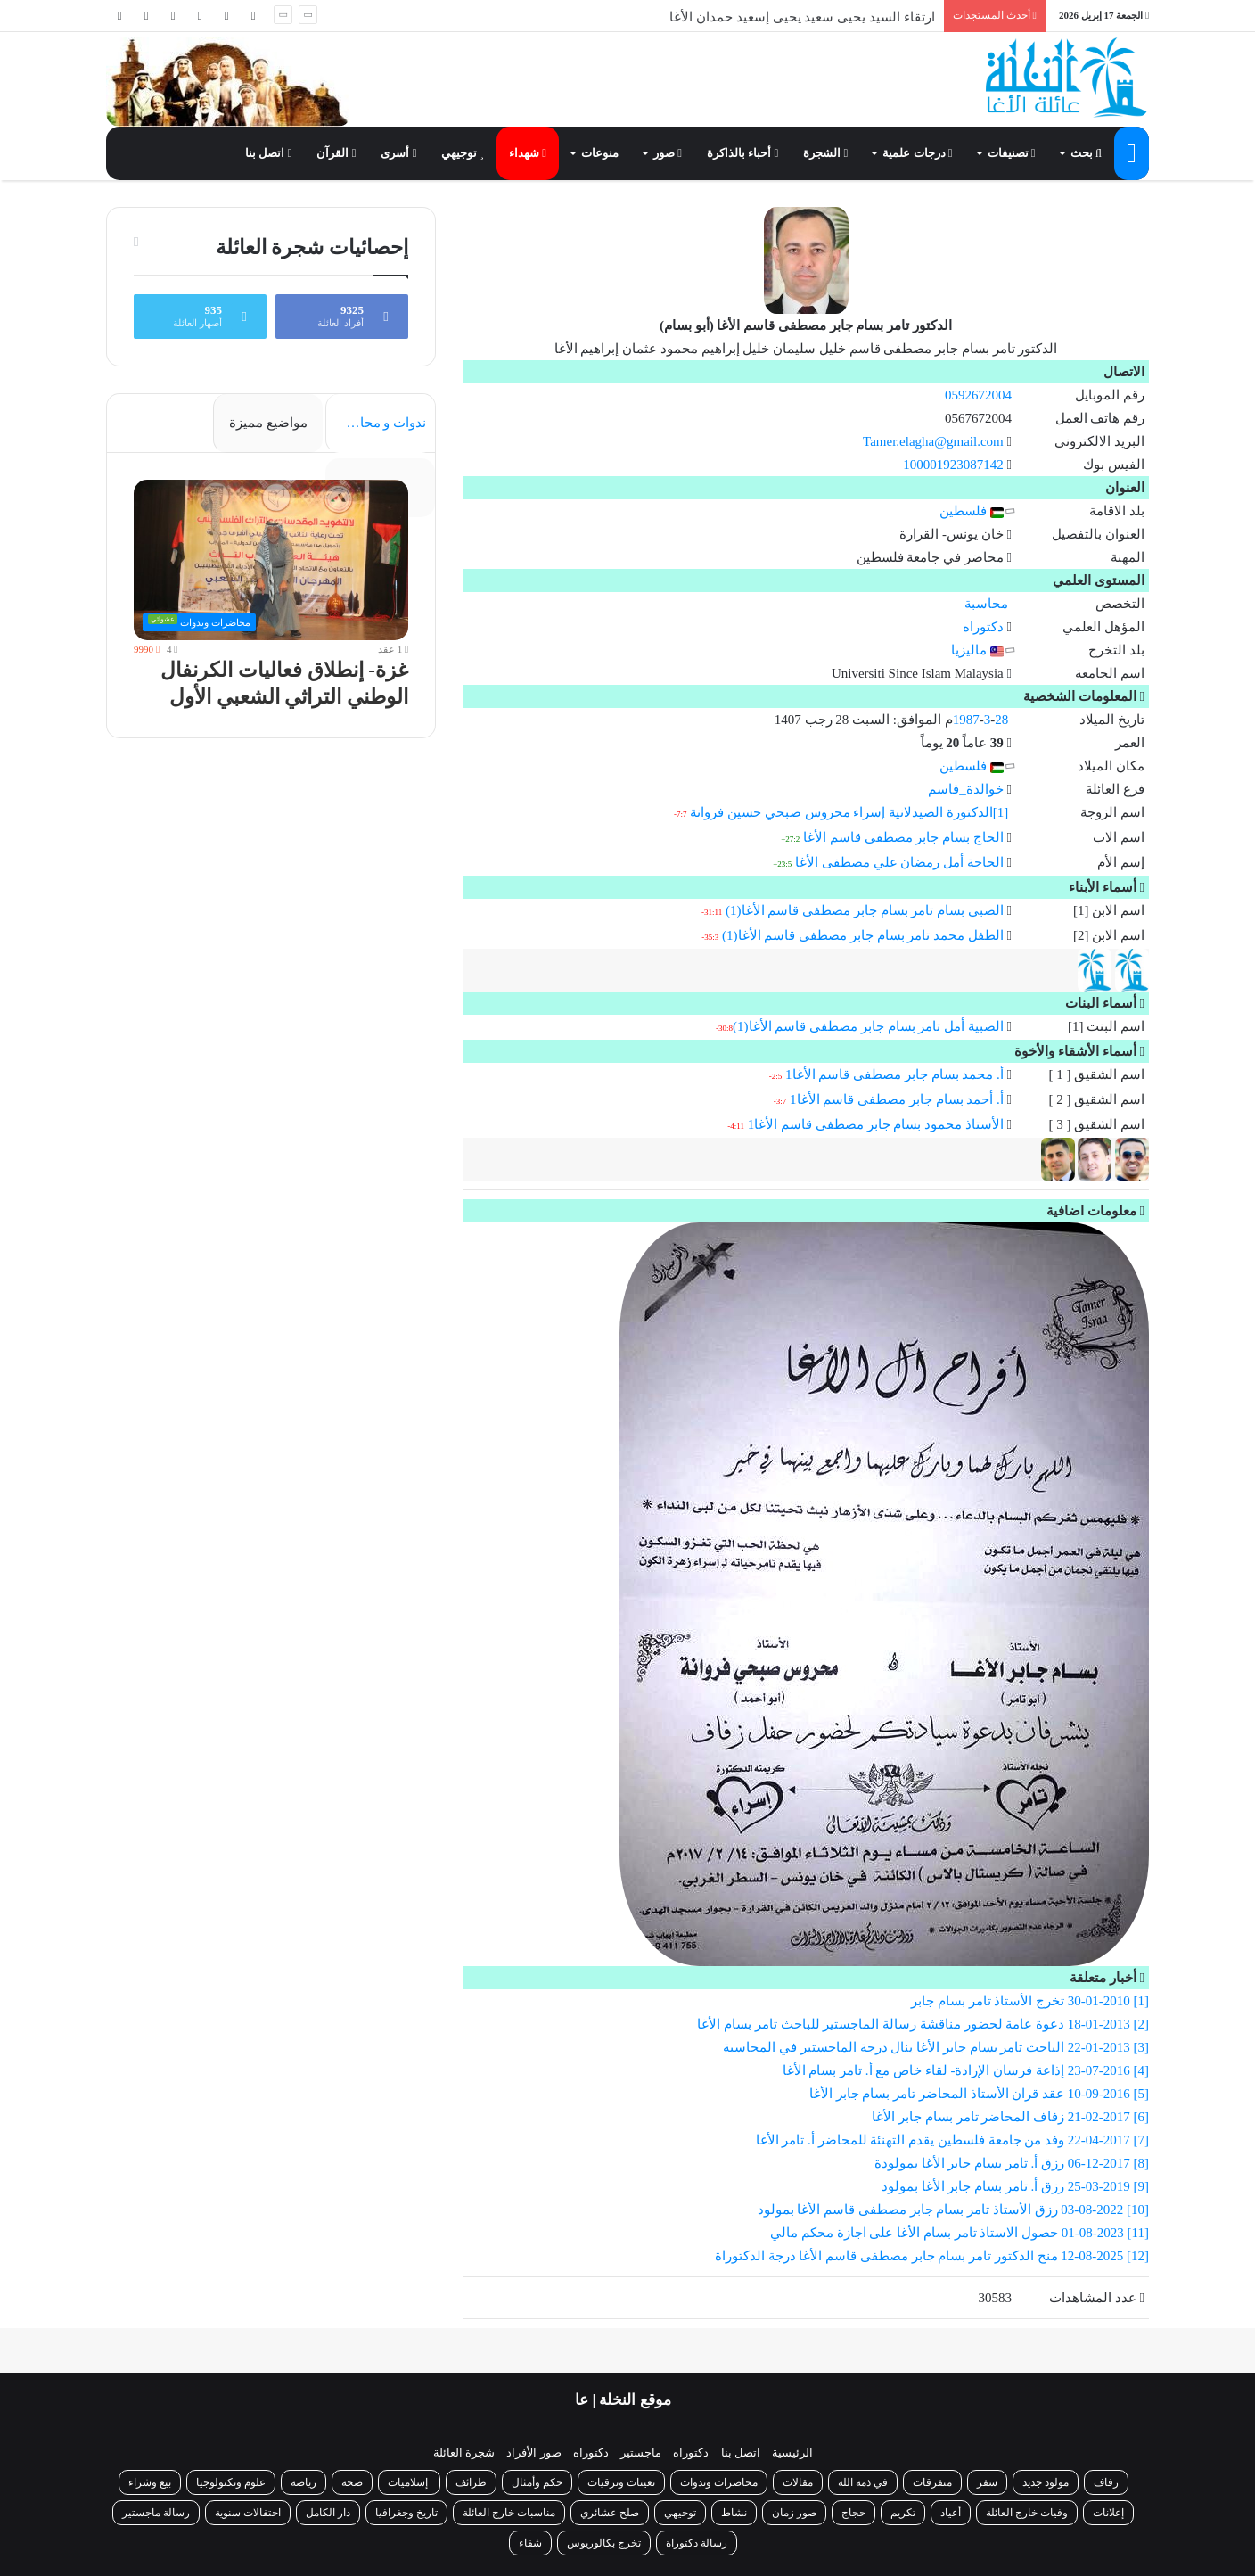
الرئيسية (792, 2452)
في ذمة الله (863, 2482)
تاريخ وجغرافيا (406, 2512)
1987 (966, 719)
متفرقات (932, 2482)
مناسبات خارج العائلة (509, 2512)
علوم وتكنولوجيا (231, 2482)
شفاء (530, 2543)
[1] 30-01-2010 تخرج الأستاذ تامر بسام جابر (1030, 2001)
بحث (1086, 153)
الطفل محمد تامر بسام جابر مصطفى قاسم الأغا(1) (863, 935)
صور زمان (794, 2512)
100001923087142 (953, 464)
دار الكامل (328, 2512)
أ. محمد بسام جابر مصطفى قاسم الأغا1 (894, 1074)
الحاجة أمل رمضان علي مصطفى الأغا (899, 862)
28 (1001, 719)
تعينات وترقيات (621, 2482)
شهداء (527, 153)
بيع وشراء (149, 2482)
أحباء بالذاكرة (742, 153)
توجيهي (462, 153)
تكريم (902, 2512)
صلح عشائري (609, 2512)
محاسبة (986, 604)
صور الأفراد (533, 2452)
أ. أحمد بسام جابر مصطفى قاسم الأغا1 (897, 1099)
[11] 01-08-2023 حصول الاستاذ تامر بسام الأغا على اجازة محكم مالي (959, 2233)
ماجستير (640, 2452)
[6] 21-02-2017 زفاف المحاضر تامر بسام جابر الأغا (1010, 2117)
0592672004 (978, 395)
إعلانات (1108, 2512)
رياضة (303, 2482)
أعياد (950, 2512)
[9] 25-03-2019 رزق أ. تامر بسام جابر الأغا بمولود (1015, 2186)
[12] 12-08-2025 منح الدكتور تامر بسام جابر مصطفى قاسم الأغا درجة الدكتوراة (932, 2256)
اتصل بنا (268, 153)
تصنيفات (1012, 153)
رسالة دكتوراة (696, 2543)
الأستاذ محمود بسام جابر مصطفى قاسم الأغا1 (876, 1124)
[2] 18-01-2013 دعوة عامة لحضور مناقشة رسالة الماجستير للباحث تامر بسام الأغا (923, 2024)
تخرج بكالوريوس (604, 2543)
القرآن (336, 153)
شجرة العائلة (464, 2452)
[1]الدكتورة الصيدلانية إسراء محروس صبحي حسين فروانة (849, 812)
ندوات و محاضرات (375, 423)
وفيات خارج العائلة (1027, 2512)
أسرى (398, 153)
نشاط (734, 2512)
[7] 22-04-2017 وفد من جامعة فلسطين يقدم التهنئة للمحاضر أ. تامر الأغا (953, 2140)
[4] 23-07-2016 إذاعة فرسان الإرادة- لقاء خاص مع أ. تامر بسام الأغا (966, 2070)
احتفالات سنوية (248, 2512)
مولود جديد (1045, 2482)
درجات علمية (917, 153)
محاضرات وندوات (719, 2482)
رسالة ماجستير (156, 2512)
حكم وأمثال (537, 2482)
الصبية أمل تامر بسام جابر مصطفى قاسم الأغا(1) (868, 1026)
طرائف (471, 2482)
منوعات (600, 153)
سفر (987, 2482)
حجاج (853, 2512)
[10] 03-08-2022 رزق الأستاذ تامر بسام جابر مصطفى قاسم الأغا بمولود (954, 2209)
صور (667, 153)
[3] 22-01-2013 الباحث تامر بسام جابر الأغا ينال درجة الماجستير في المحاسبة (936, 2047)
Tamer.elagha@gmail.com (933, 441)
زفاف (1106, 2482)
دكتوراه (983, 627)
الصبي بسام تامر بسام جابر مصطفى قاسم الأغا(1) (865, 910)
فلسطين (971, 511)
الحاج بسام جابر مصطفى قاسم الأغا (903, 837)
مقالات (798, 2482)
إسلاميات (409, 2482)
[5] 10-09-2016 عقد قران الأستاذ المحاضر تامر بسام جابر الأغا (979, 2093)
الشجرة (825, 153)
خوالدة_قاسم (966, 789)
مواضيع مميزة (268, 423)
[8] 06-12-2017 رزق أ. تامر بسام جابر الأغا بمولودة (1011, 2163)
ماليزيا (977, 650)
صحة (352, 2482)
